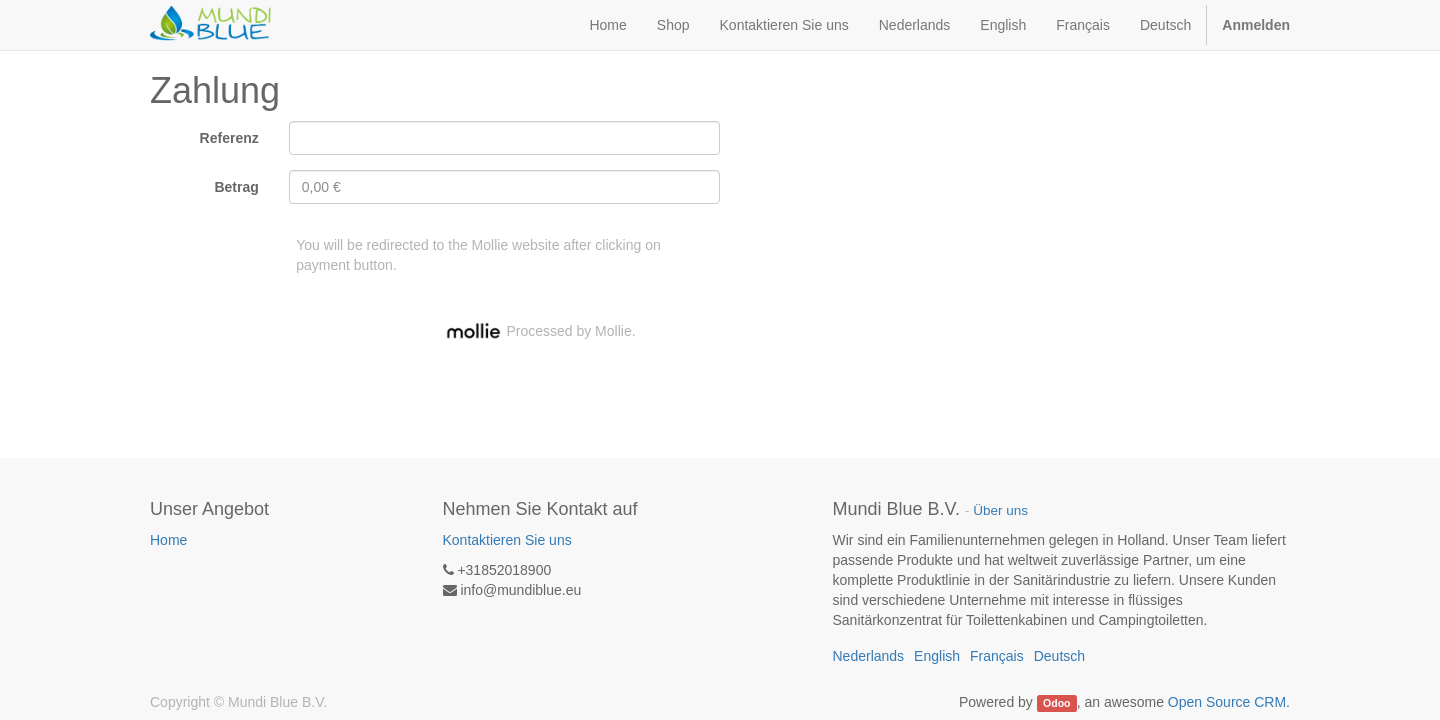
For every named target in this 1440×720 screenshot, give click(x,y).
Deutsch (1165, 25)
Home (168, 540)
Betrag (236, 187)
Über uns (1000, 510)
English (1003, 25)
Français (1083, 25)
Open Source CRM (1227, 702)
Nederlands (915, 25)
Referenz (229, 138)
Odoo (1056, 703)
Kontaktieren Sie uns (507, 540)
